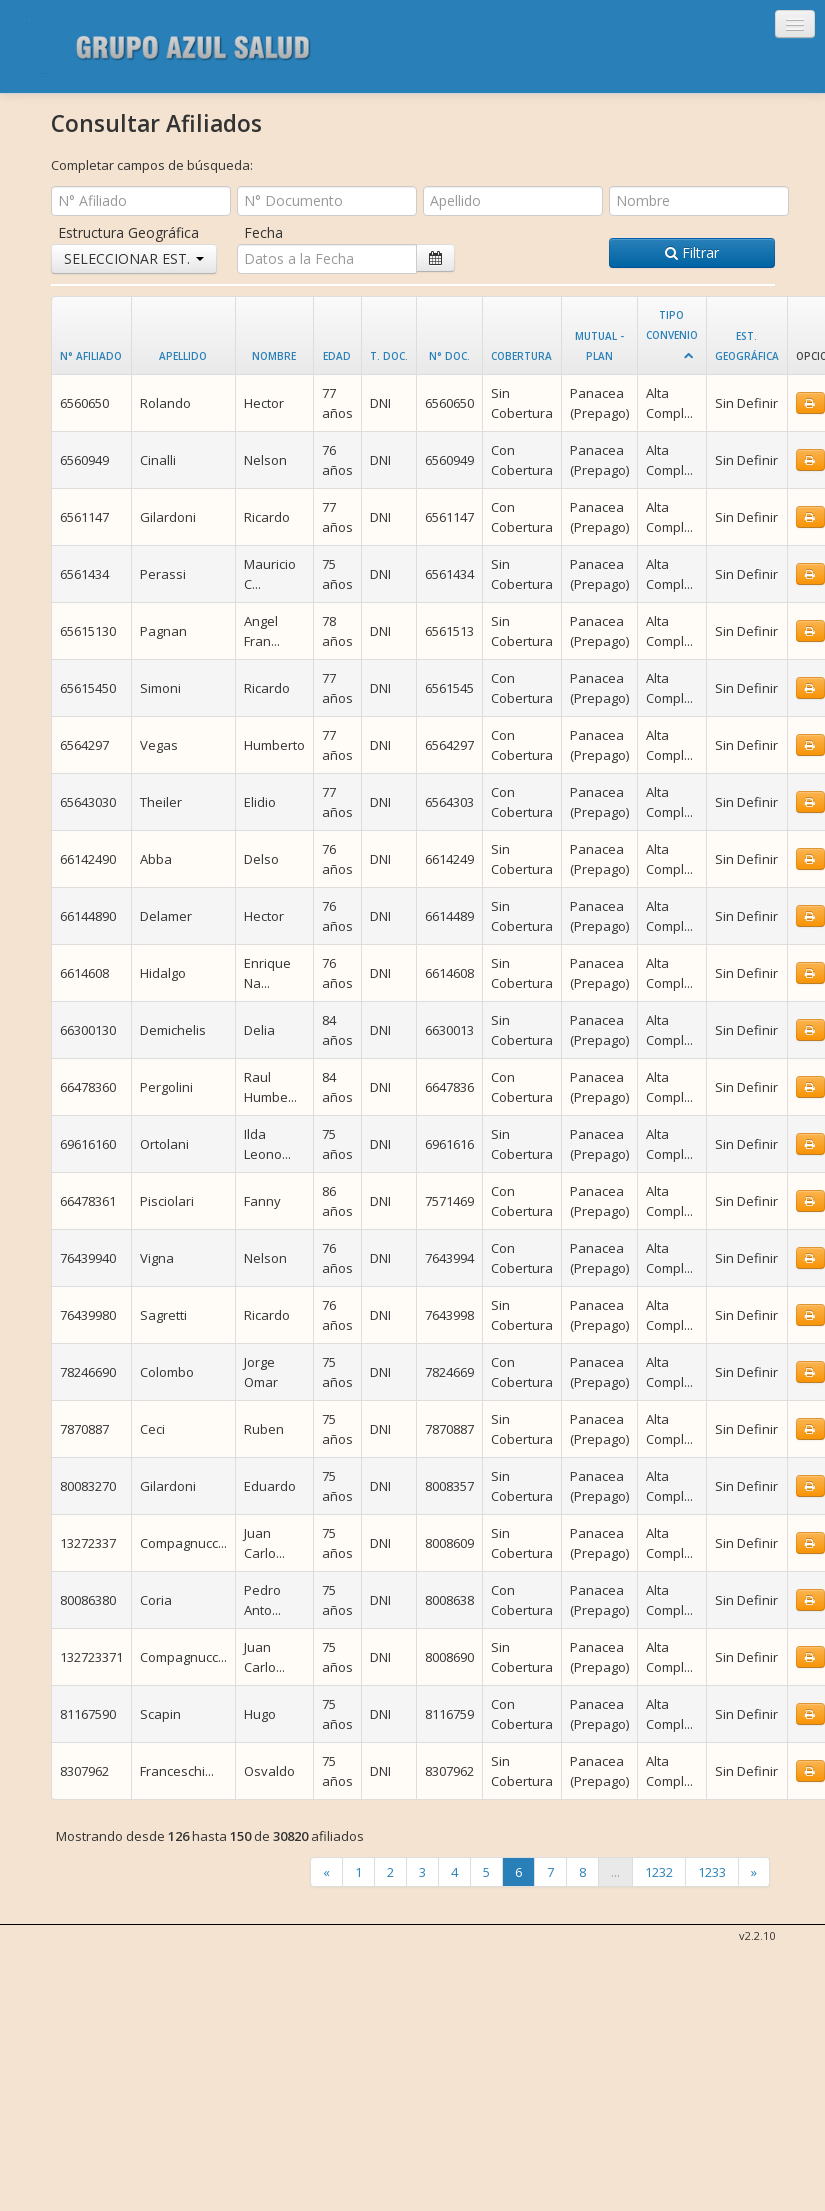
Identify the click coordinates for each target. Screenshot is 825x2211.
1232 (659, 1872)
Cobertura (521, 356)
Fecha (263, 232)
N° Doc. (449, 356)
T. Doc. (389, 356)
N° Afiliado (91, 356)
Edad (337, 356)
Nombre (274, 356)
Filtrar (692, 252)
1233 (712, 1872)
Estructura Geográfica (128, 232)
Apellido (183, 356)
